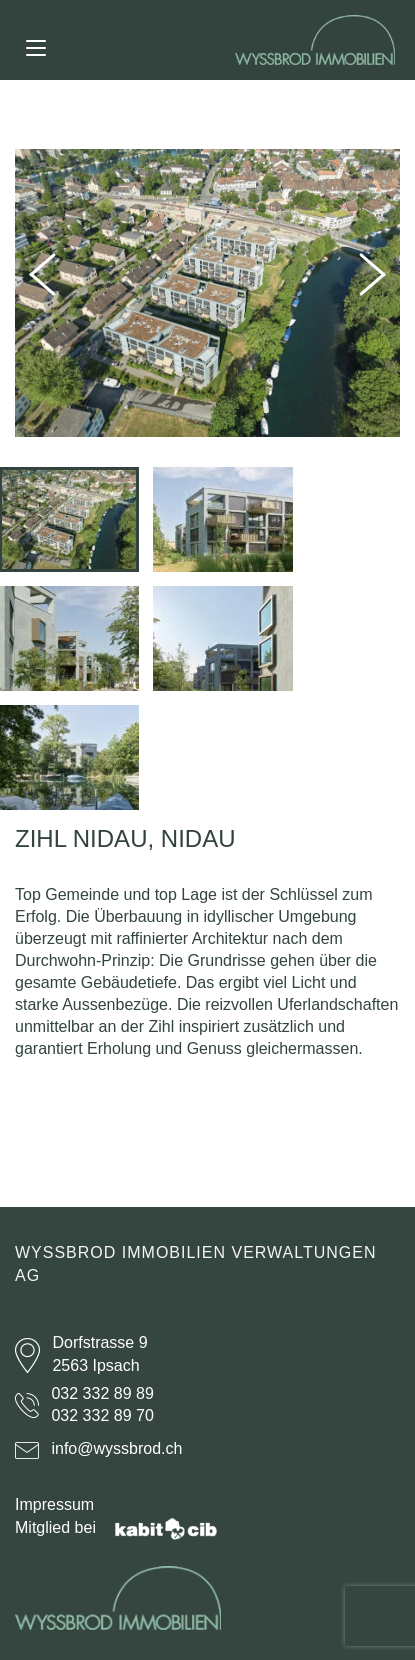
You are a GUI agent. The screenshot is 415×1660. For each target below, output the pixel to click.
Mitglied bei (116, 1527)
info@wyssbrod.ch (116, 1448)
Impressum (54, 1504)
